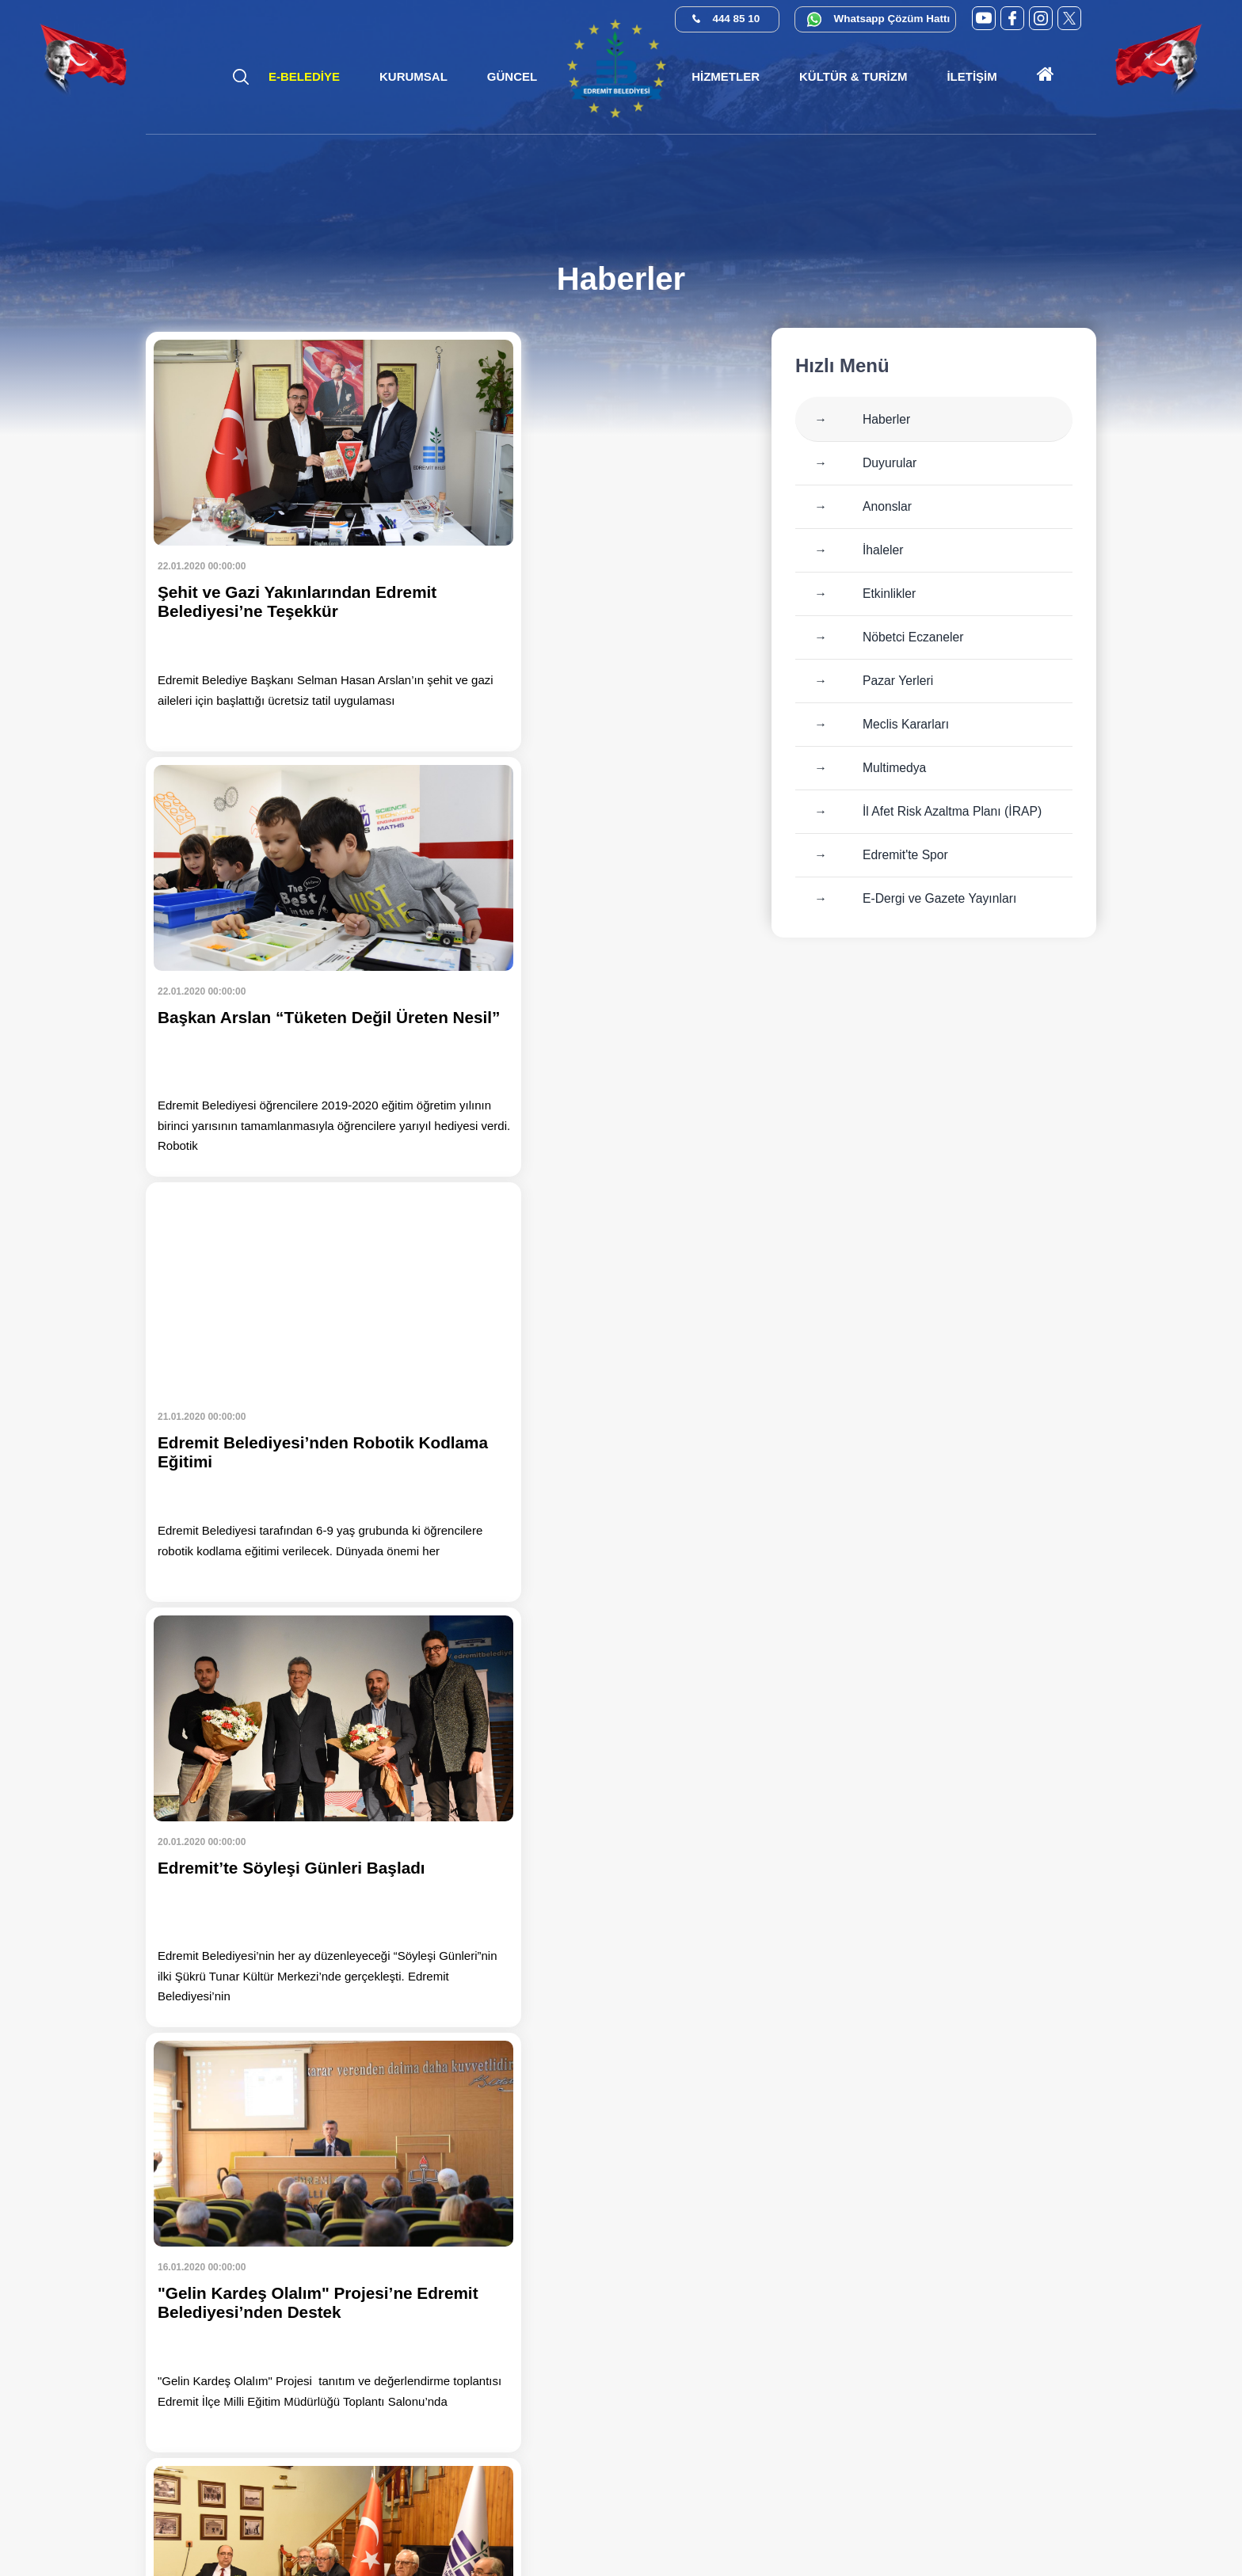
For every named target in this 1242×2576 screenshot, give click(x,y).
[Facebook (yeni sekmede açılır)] (1012, 18)
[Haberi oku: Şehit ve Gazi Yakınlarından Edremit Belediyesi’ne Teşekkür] (292, 541)
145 (486, 2079)
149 (670, 2079)
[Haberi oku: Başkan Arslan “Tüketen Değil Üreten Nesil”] (597, 541)
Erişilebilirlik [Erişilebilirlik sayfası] (678, 2534)
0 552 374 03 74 (1013, 2350)
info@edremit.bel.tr (1049, 2441)
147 (578, 2079)
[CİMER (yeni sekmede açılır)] (919, 2515)
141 (302, 2079)
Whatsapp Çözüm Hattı (893, 19)
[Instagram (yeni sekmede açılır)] (1041, 18)
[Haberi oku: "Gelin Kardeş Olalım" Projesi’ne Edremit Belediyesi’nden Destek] (292, 1392)
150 (716, 2079)
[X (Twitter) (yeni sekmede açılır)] (1069, 18)
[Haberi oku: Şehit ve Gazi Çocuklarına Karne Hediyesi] (292, 1817)
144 (440, 2079)
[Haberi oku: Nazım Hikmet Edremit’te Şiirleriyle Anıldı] (597, 1392)
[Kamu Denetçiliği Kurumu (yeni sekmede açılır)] (1006, 2515)
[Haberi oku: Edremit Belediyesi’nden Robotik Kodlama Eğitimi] (292, 967)
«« (165, 2079)
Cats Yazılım (602, 2534)
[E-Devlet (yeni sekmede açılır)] (963, 2515)
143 (394, 2079)
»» (257, 2117)
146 (532, 2079)
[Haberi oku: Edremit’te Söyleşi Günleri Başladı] (597, 967)
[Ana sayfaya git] (1045, 77)
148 (624, 2079)
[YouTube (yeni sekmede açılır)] (984, 18)
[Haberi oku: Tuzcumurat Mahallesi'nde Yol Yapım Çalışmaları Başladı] (597, 1817)
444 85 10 (736, 19)
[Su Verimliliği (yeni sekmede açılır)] (1050, 2515)
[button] (413, 77)
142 (348, 2079)
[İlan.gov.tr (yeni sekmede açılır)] (1093, 2515)
